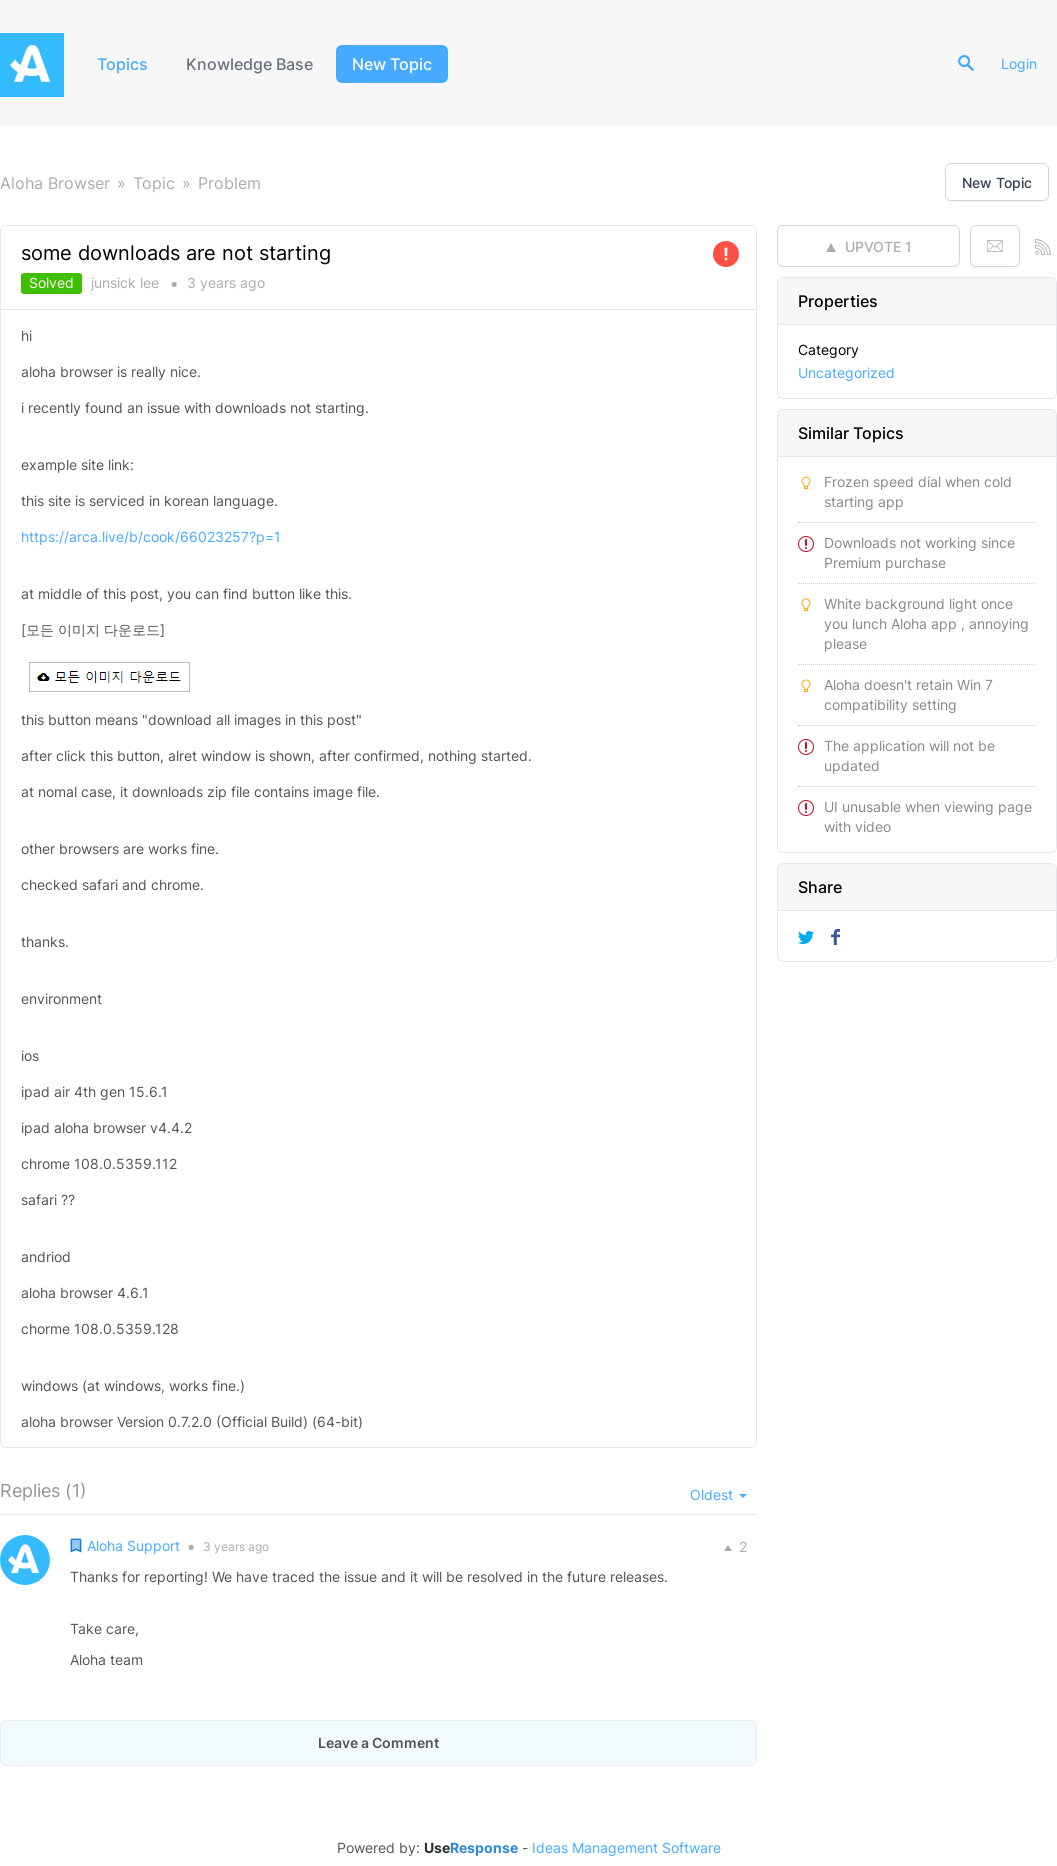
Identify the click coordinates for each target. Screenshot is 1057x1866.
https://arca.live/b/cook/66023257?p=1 (151, 536)
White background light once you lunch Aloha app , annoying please (926, 623)
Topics (122, 64)
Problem (229, 183)
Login (1019, 63)
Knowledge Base (249, 64)
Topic (154, 183)
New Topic (392, 64)
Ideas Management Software (626, 1848)
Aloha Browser (55, 183)
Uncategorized (846, 372)
